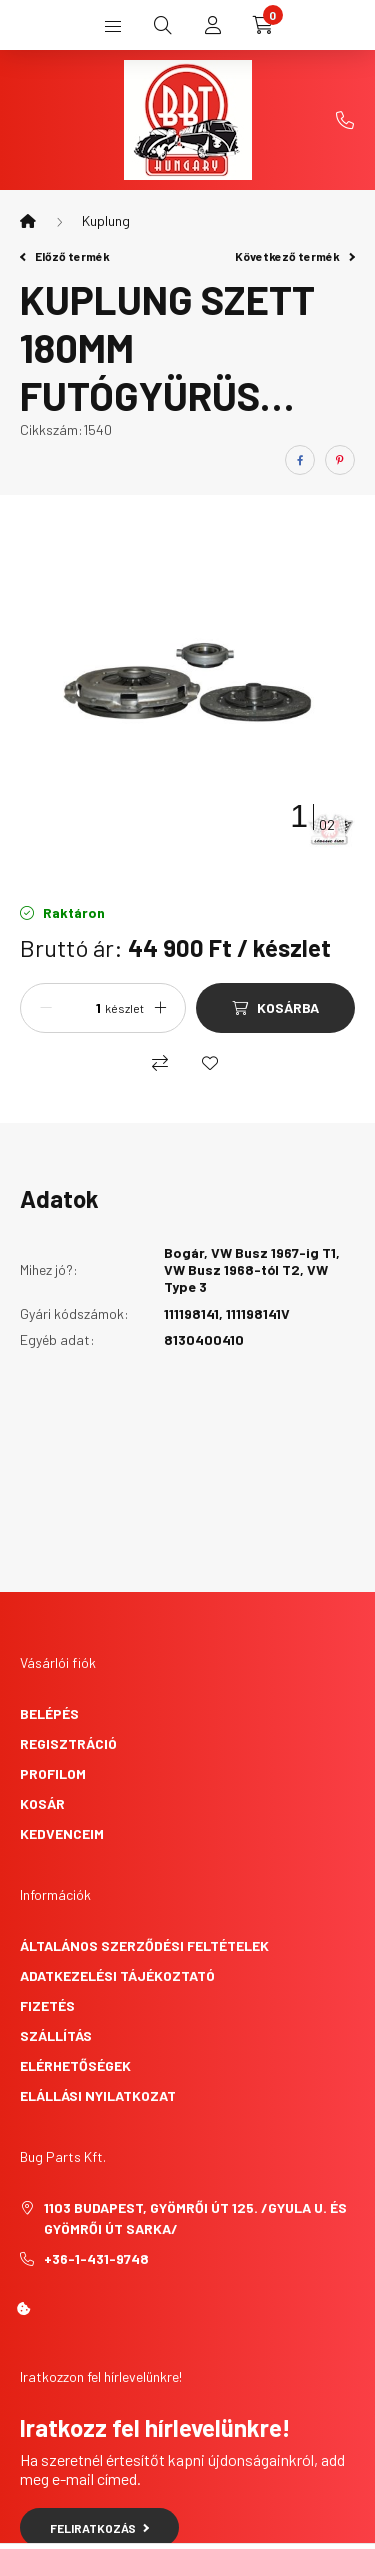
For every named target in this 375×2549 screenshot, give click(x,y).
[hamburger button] (113, 25)
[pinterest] (340, 460)
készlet (124, 1008)
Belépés (49, 1713)
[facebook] (300, 460)
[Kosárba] (275, 1008)
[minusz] (46, 1008)
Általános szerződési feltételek (144, 1945)
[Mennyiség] (81, 1008)
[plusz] (160, 1008)
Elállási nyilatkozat (98, 2095)
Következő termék (295, 256)
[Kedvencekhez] (210, 1063)
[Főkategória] (28, 221)
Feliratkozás (99, 2528)
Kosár (42, 1803)
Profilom (53, 1773)
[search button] (163, 25)
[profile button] (213, 25)
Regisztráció (68, 1743)
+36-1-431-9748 (345, 120)
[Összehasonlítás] (160, 1063)
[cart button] (263, 25)
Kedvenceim (62, 1833)
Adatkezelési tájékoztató (117, 1975)
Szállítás (56, 2035)
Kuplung (106, 220)
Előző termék (65, 256)
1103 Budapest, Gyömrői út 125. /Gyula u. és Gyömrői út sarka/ (195, 2218)
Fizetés (47, 2005)
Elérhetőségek (75, 2065)
